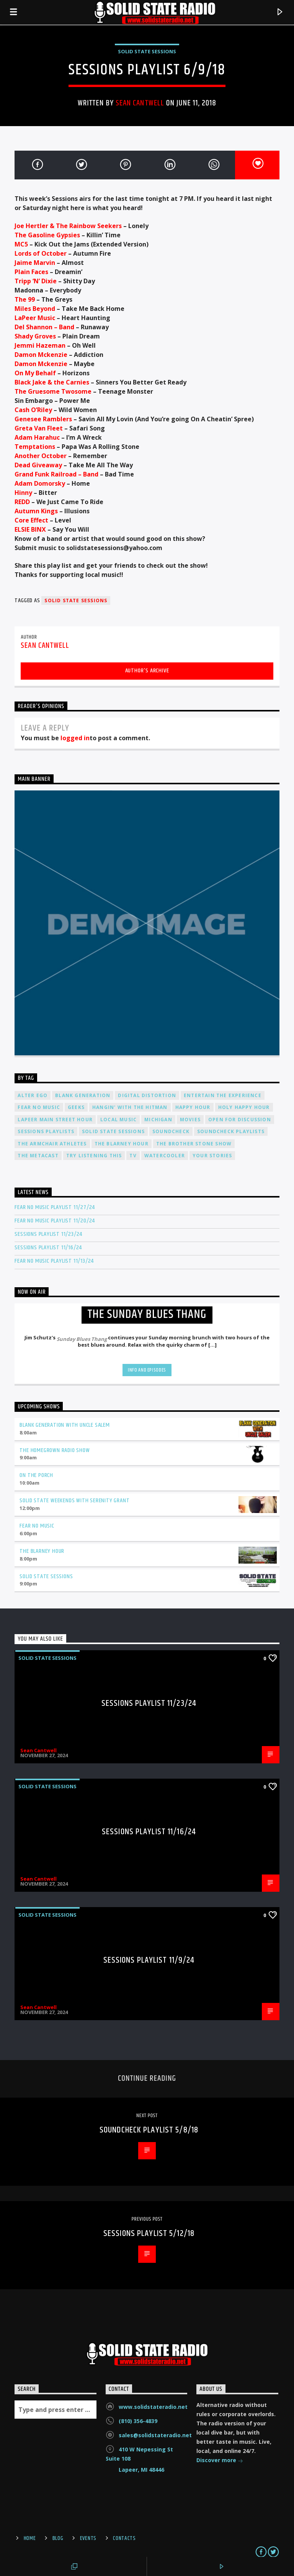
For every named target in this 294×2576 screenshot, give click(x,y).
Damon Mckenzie (41, 354)
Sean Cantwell (140, 103)
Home (30, 2538)
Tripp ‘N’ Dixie (36, 281)
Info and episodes (147, 1370)
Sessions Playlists (46, 1131)
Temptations (35, 446)
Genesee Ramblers (43, 419)
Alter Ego (32, 1095)
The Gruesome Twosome (53, 391)
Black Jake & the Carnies (52, 382)
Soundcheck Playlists (231, 1131)
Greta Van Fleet (39, 428)
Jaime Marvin (35, 262)
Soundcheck (170, 1131)
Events (88, 2538)
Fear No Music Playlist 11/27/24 (55, 1207)
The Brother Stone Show (194, 1143)
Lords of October (41, 253)
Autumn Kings (36, 511)
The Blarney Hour (122, 1143)
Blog (58, 2538)
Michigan (158, 1119)
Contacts (124, 2538)
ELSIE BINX (30, 529)
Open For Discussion (239, 1119)
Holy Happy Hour (244, 1107)
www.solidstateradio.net (153, 2406)
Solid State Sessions (147, 51)
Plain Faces (31, 272)
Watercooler (164, 1155)
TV (132, 1155)
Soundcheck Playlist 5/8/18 (149, 2130)
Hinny (23, 492)
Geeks (76, 1107)
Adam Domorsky (40, 483)
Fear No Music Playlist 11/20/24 (55, 1220)
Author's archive (147, 670)
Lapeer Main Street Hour (55, 1119)
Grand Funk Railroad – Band (56, 474)
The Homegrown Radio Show (55, 1450)
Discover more (219, 2460)
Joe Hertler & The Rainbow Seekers (68, 226)
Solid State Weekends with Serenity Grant (74, 1500)
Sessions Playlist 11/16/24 (48, 1247)
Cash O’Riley (33, 410)
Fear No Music (39, 1107)
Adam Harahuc (37, 437)
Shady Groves (35, 336)
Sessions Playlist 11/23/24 (48, 1234)
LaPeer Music (35, 318)
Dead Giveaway (38, 465)
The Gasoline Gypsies (47, 235)
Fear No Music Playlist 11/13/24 (54, 1261)
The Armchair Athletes (52, 1143)
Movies (190, 1119)
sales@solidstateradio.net (155, 2435)
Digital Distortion (147, 1095)
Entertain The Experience (222, 1095)
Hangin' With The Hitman (130, 1107)
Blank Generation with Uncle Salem (64, 1425)
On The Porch (36, 1475)
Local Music (118, 1119)
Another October (41, 456)
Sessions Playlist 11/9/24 (149, 1960)
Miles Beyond (35, 308)
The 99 (25, 299)
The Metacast (38, 1155)
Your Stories (212, 1155)
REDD (22, 502)
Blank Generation (82, 1095)
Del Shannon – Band (44, 327)
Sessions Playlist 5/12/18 (148, 2233)
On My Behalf (35, 373)
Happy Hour (193, 1107)
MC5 (21, 244)
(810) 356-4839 (138, 2421)
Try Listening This (94, 1155)
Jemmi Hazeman (40, 345)
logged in (75, 738)
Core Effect (31, 520)
